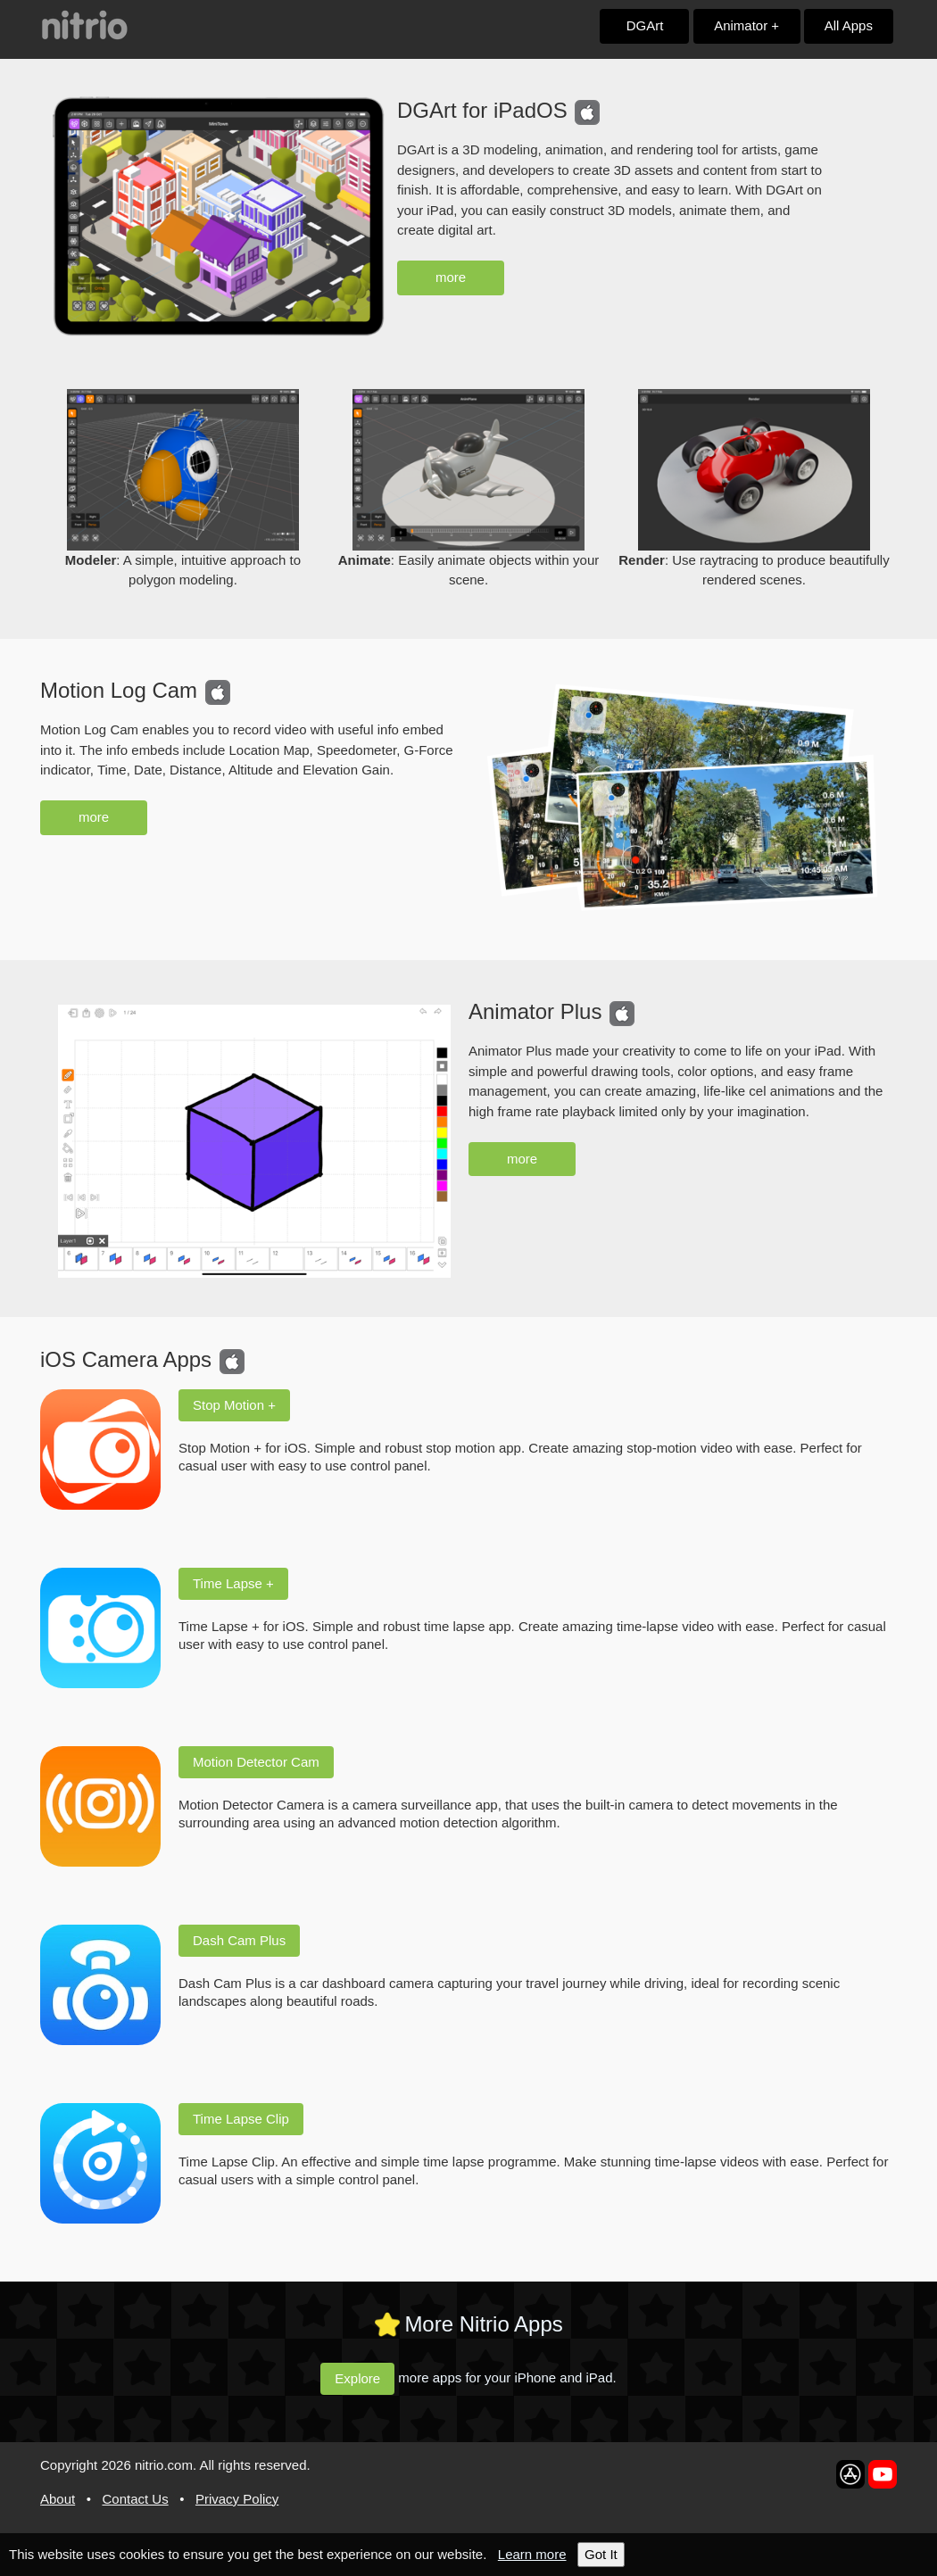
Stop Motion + (243, 1404)
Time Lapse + (242, 1583)
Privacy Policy (236, 2498)
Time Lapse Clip (250, 2118)
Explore (362, 2377)
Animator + (746, 25)
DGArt (645, 25)
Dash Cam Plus (248, 1940)
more (450, 277)
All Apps (849, 25)
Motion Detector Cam (265, 1761)
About (57, 2498)
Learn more (532, 2554)
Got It (601, 2554)
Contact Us (135, 2498)
